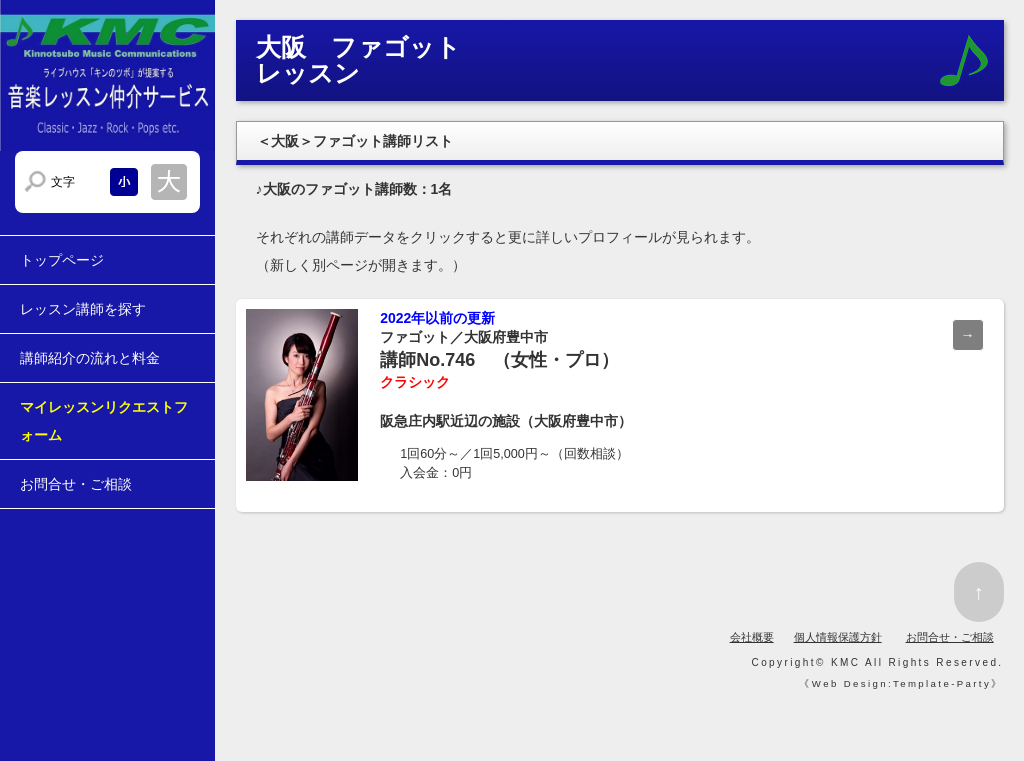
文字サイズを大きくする (169, 182)
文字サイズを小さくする (124, 182)
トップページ (62, 260)
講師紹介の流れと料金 (90, 358)
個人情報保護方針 (838, 637)
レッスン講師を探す (83, 309)
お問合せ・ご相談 (76, 484)
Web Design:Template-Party (901, 683)
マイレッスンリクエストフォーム (104, 421)
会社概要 (752, 637)
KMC (845, 662)
